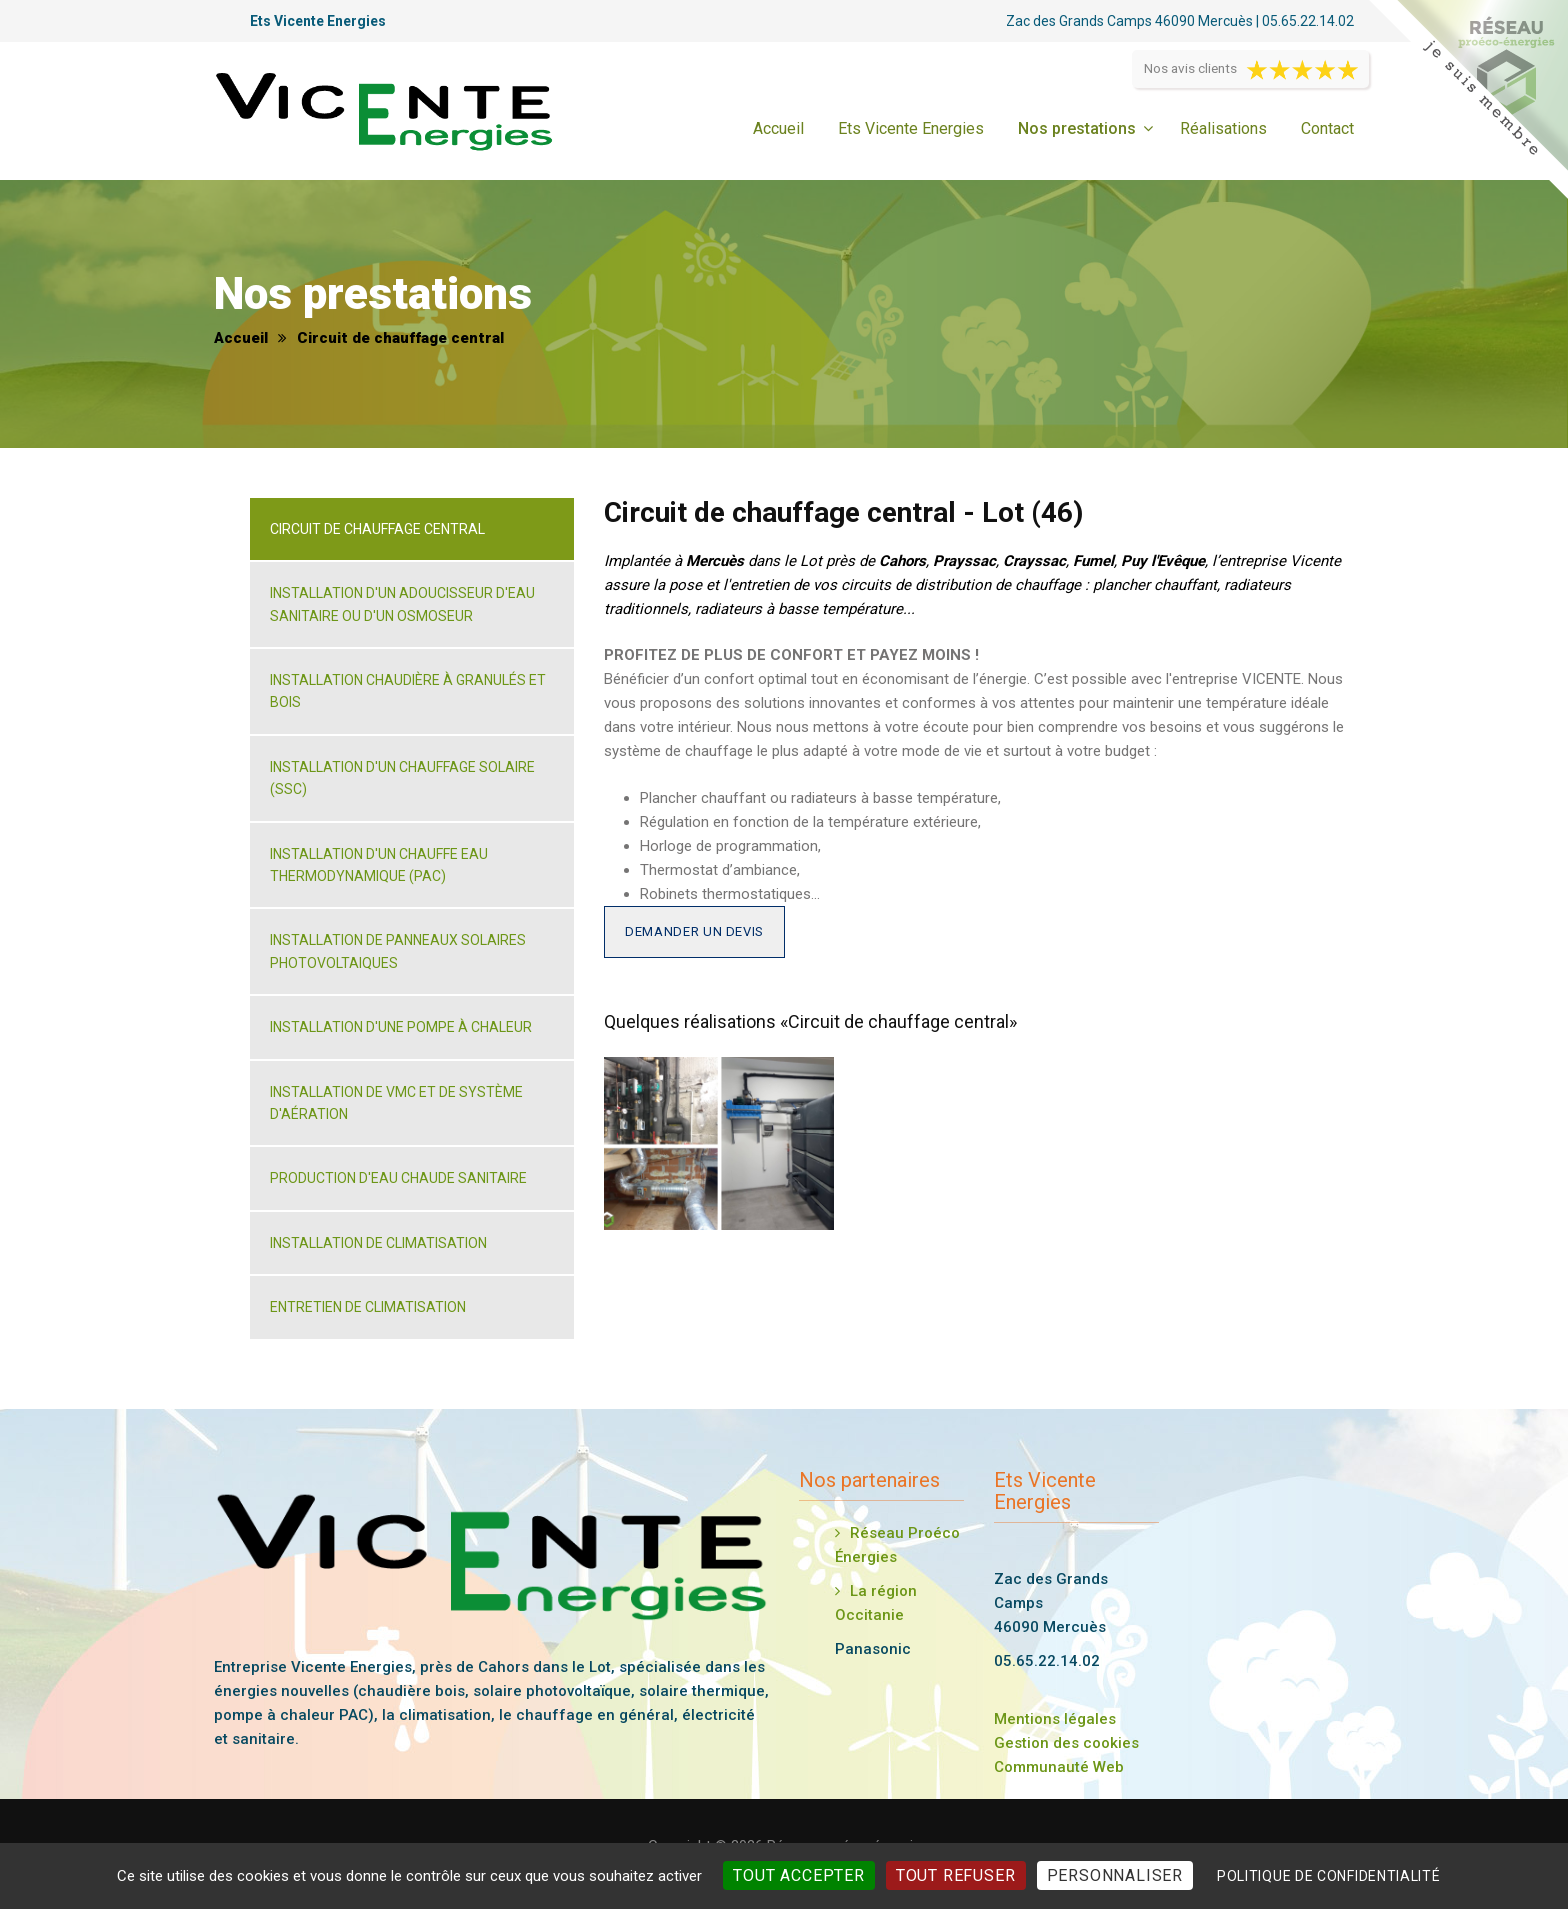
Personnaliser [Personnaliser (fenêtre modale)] (1115, 1875)
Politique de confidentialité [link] (1329, 1876)
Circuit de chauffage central (377, 529)
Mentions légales (1055, 1719)
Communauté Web (1059, 1767)
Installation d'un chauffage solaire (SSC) (402, 778)
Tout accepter (798, 1875)
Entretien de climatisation (368, 1307)
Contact (1327, 128)
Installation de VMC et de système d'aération (396, 1103)
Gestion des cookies (1066, 1743)
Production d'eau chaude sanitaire (398, 1178)
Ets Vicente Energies (911, 128)
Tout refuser (956, 1875)
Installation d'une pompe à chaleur (401, 1027)
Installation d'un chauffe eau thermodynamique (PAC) (379, 865)
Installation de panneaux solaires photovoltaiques (398, 951)
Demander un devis (694, 931)
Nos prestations (1077, 128)
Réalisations (1223, 128)
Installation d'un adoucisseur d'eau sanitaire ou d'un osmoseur (402, 604)
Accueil (778, 128)
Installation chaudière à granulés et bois (408, 691)
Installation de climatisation (378, 1243)
